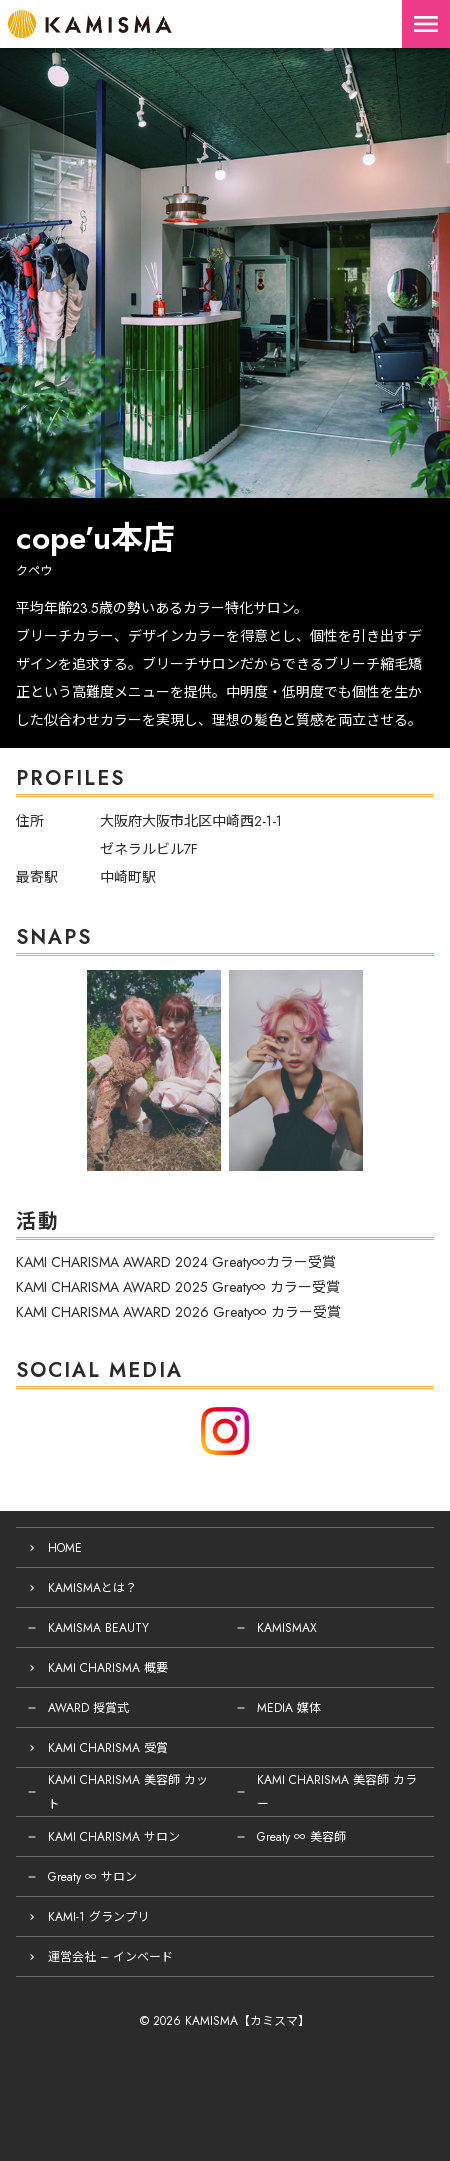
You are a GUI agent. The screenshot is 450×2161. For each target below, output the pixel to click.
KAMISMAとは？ (92, 1588)
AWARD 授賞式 (88, 1708)
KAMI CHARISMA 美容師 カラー (337, 1792)
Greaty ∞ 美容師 (301, 1837)
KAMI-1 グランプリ (98, 1917)
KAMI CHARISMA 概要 (108, 1668)
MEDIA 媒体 (289, 1708)
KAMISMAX (287, 1628)
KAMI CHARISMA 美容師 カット (128, 1792)
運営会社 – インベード (110, 1957)
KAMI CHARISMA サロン (114, 1837)
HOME (65, 1548)
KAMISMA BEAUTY (98, 1628)
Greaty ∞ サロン (92, 1877)
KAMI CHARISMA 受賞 (108, 1748)
